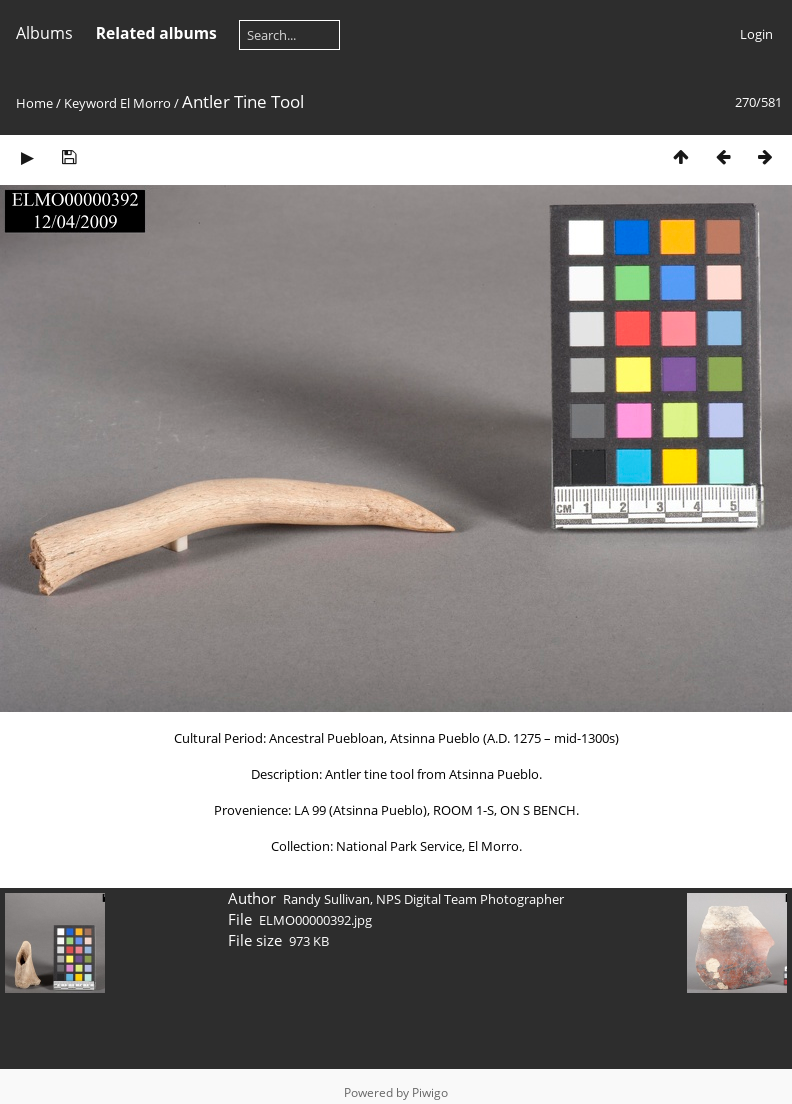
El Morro (145, 103)
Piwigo (430, 1092)
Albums (44, 33)
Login (756, 34)
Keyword (90, 103)
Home (34, 103)
